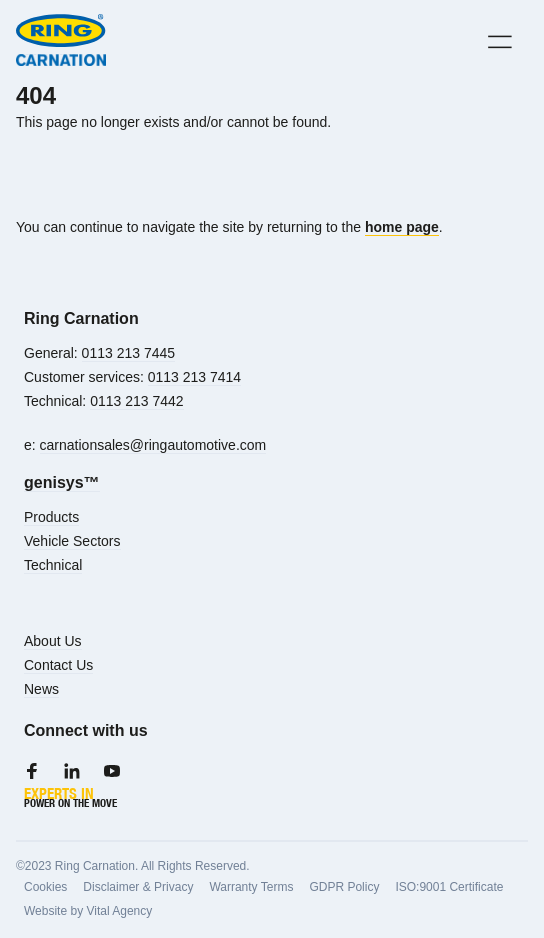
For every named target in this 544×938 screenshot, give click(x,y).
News (41, 689)
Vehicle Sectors (72, 541)
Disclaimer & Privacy (138, 887)
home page (402, 227)
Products (51, 517)
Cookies (45, 887)
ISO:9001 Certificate (449, 887)
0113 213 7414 (194, 377)
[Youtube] (112, 771)
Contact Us (58, 665)
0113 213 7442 (136, 401)
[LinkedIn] (72, 771)
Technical (53, 565)
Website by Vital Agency (88, 911)
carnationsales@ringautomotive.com (153, 445)
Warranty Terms (251, 887)
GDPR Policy (344, 887)
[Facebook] (32, 771)
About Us (53, 641)
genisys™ (62, 482)
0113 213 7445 (128, 353)
